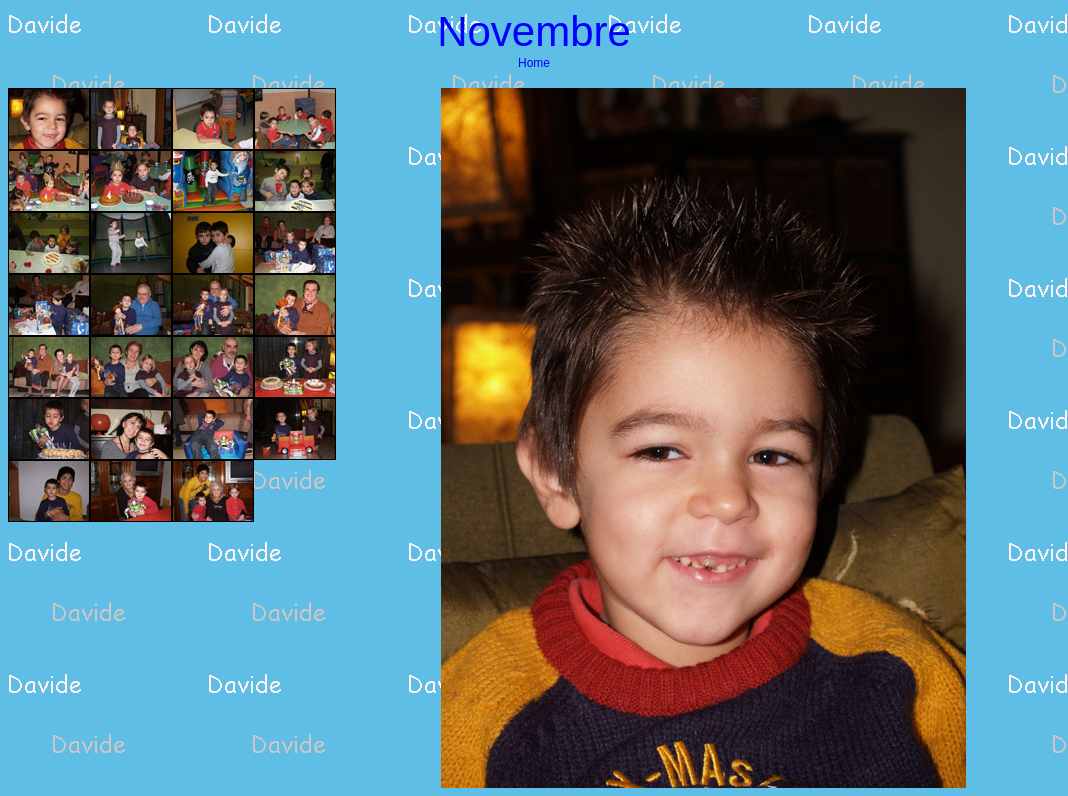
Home (534, 63)
